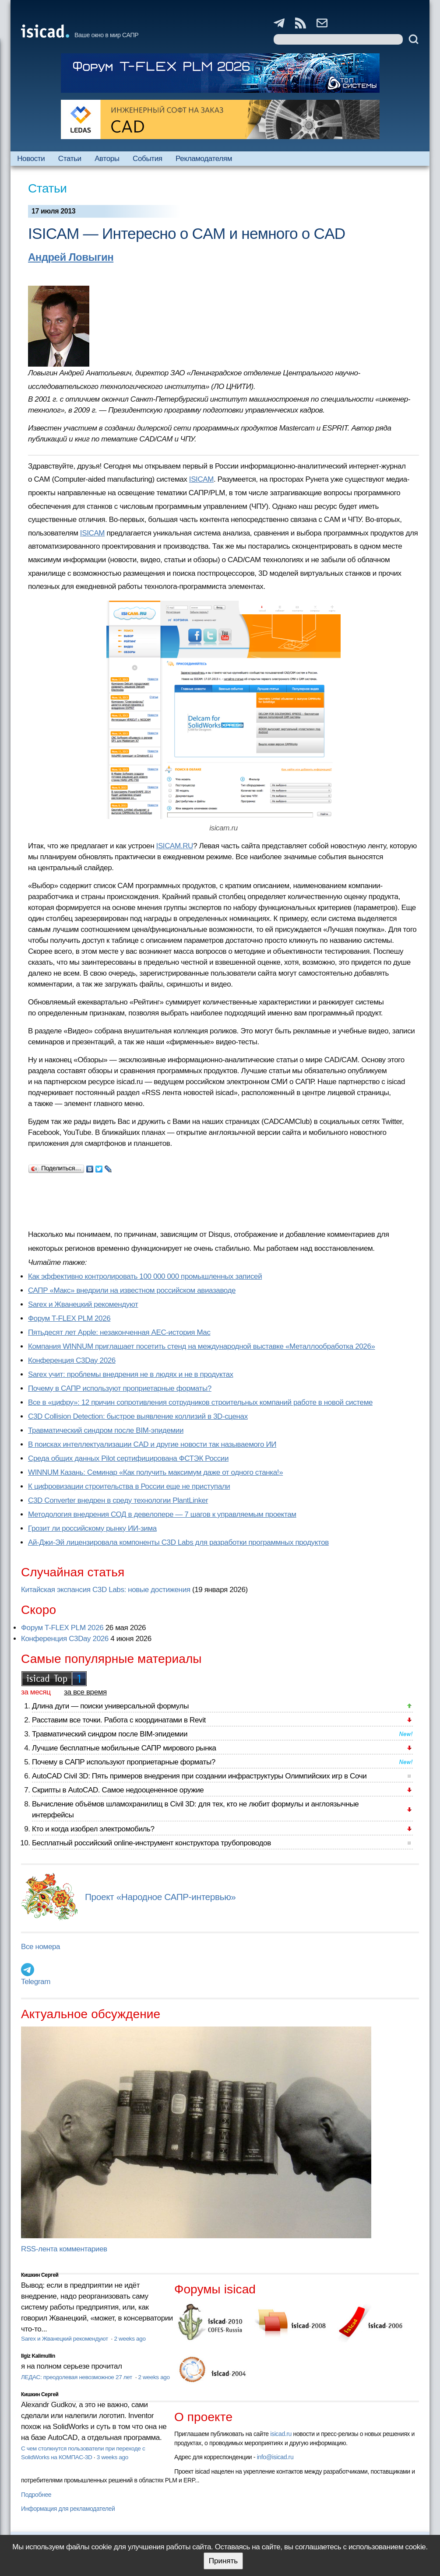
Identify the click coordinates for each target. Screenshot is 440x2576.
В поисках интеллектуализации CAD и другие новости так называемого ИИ (152, 1444)
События (147, 158)
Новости (31, 158)
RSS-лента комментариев (64, 2249)
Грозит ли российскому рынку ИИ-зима (92, 1528)
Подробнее (36, 2494)
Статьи (69, 158)
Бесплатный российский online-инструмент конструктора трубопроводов (151, 1843)
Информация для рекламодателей (68, 2508)
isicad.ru (281, 2433)
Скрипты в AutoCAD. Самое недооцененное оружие (118, 1790)
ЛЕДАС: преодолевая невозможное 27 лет (77, 2377)
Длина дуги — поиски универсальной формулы (110, 1706)
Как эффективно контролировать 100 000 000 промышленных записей (145, 1276)
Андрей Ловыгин (70, 257)
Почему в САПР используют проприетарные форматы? (119, 1388)
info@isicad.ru (275, 2457)
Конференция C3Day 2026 (72, 1360)
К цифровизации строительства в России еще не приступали (129, 1486)
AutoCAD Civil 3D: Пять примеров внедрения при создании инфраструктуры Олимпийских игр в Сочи (199, 1776)
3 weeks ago (112, 2457)
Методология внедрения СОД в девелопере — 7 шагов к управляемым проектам (162, 1514)
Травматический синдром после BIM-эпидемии (105, 1430)
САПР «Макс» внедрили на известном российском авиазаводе (132, 1290)
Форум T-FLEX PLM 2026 (69, 1318)
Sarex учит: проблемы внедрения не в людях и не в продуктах (130, 1374)
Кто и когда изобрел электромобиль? (93, 1829)
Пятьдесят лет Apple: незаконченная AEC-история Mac (119, 1332)
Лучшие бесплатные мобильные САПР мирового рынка (124, 1748)
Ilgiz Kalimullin (38, 2356)
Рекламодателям (204, 158)
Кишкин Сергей (40, 2275)
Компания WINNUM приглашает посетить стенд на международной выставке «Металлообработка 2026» (201, 1346)
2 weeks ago (129, 2338)
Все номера (40, 1946)
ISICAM (201, 479)
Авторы (107, 158)
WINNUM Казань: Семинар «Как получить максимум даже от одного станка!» (155, 1472)
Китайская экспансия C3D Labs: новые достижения (105, 1590)
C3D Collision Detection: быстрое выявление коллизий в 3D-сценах (138, 1416)
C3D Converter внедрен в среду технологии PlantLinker (118, 1500)
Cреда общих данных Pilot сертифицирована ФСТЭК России (128, 1458)
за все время (85, 1692)
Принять (223, 2561)
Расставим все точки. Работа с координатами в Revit (119, 1720)
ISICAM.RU (174, 846)
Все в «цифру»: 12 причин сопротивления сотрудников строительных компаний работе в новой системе (200, 1402)
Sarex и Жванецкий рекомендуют (83, 1304)
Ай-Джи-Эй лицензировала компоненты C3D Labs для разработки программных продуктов (178, 1542)
